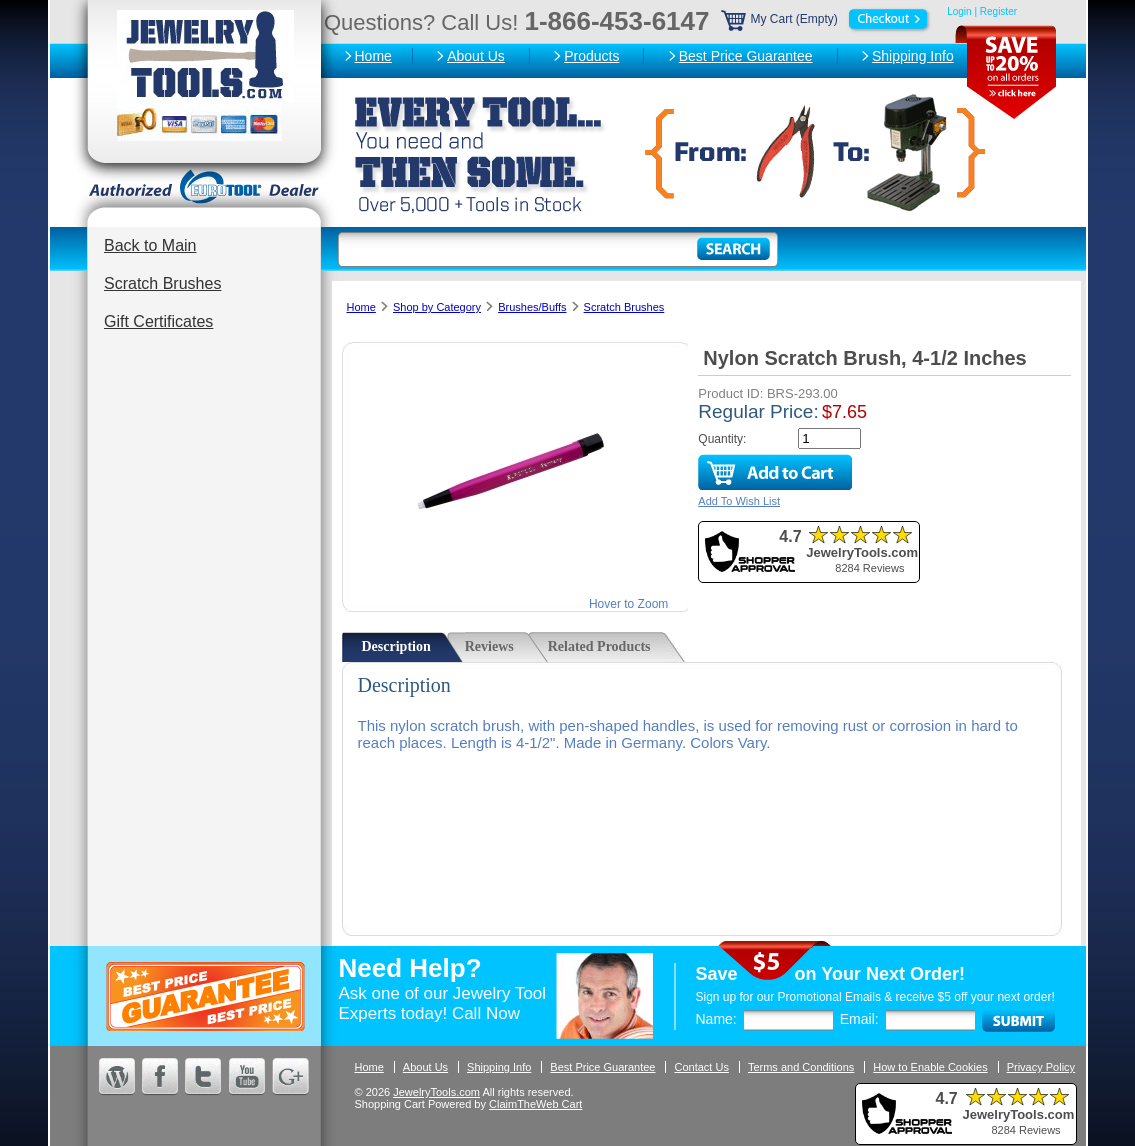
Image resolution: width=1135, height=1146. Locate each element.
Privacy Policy (1041, 1067)
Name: (716, 1019)
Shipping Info (913, 56)
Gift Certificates (158, 321)
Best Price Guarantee (746, 56)
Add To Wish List (739, 501)
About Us (476, 56)
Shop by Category (437, 307)
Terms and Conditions (801, 1067)
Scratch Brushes (162, 283)
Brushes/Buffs (532, 307)
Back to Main (150, 245)
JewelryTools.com (436, 1092)
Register (998, 11)
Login (959, 11)
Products (591, 56)
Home (373, 56)
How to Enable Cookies (930, 1067)
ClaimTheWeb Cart (535, 1104)
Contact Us (701, 1067)
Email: (859, 1019)
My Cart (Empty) (827, 19)
